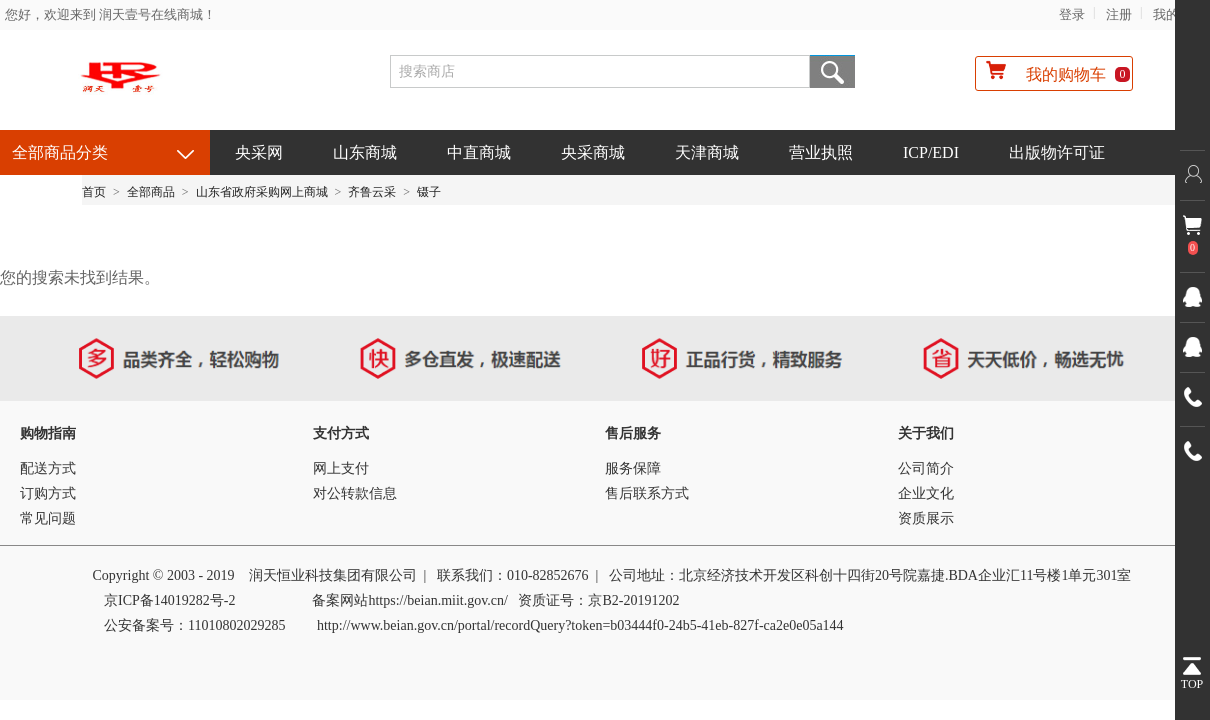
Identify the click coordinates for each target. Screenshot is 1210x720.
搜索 (832, 71)
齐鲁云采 (372, 192)
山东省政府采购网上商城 (262, 192)
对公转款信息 (355, 493)
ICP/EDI (931, 152)
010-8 (523, 575)
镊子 (429, 192)
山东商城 (365, 152)
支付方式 (341, 433)
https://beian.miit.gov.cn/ (437, 600)
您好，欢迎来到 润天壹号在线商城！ (110, 14)
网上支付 (341, 468)
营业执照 (821, 152)
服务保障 (633, 468)
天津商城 (707, 152)
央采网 (259, 152)
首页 (94, 192)
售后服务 (633, 433)
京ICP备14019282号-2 (169, 600)
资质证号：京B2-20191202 (598, 600)
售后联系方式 (647, 493)
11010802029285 (236, 625)
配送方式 (48, 468)
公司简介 (926, 468)
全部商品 (151, 192)
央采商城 (593, 152)
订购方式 (48, 493)
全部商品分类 (60, 152)
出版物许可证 (1057, 152)
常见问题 (48, 518)
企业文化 (926, 493)
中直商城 (479, 152)
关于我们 (926, 433)
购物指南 (48, 433)
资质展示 (926, 518)
